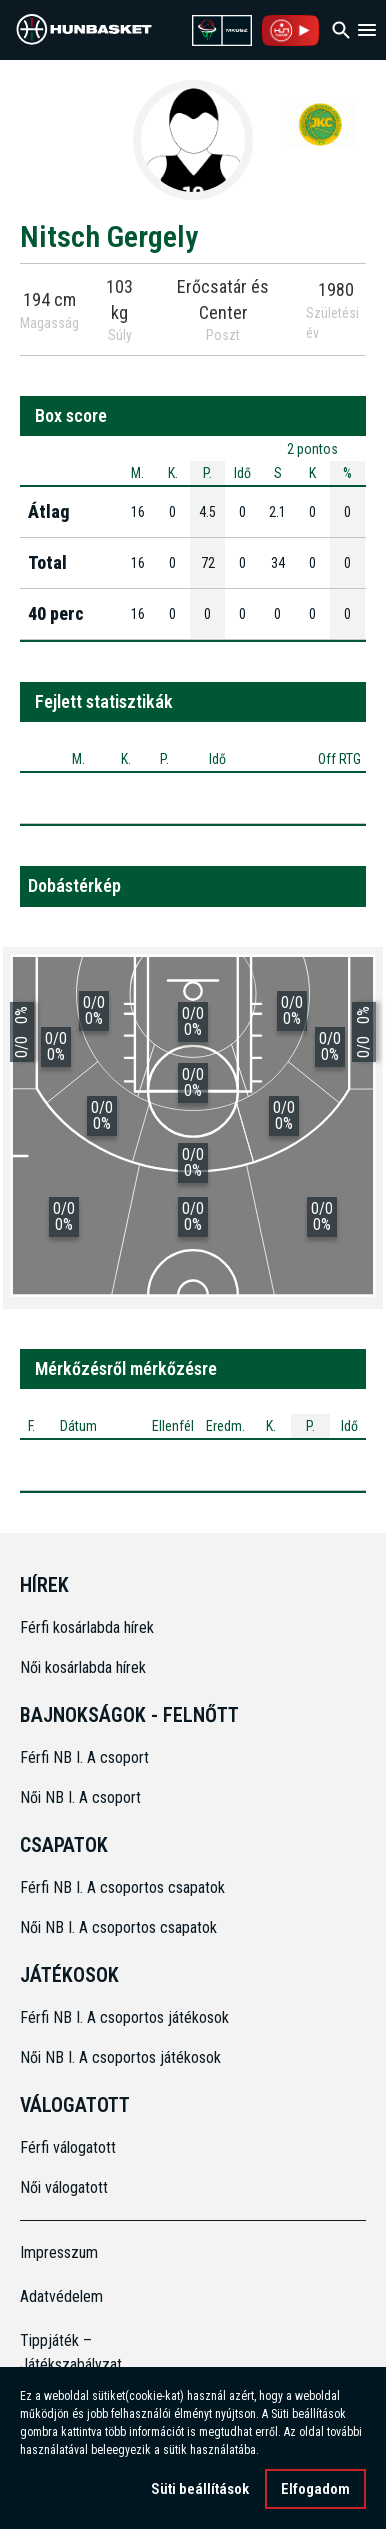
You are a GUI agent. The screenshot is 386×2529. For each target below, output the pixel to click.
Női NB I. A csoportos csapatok (120, 1927)
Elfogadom (315, 2491)
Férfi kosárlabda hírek (87, 1627)
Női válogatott (64, 2187)
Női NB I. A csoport (80, 1797)
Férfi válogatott (68, 2147)
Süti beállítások (200, 2491)
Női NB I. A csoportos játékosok (120, 2057)
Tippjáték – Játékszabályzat (63, 2352)
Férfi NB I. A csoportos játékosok (124, 2017)
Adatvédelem (61, 2296)
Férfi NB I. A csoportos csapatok (124, 1887)
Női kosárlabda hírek (83, 1667)
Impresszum (59, 2252)
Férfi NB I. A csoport (84, 1757)
